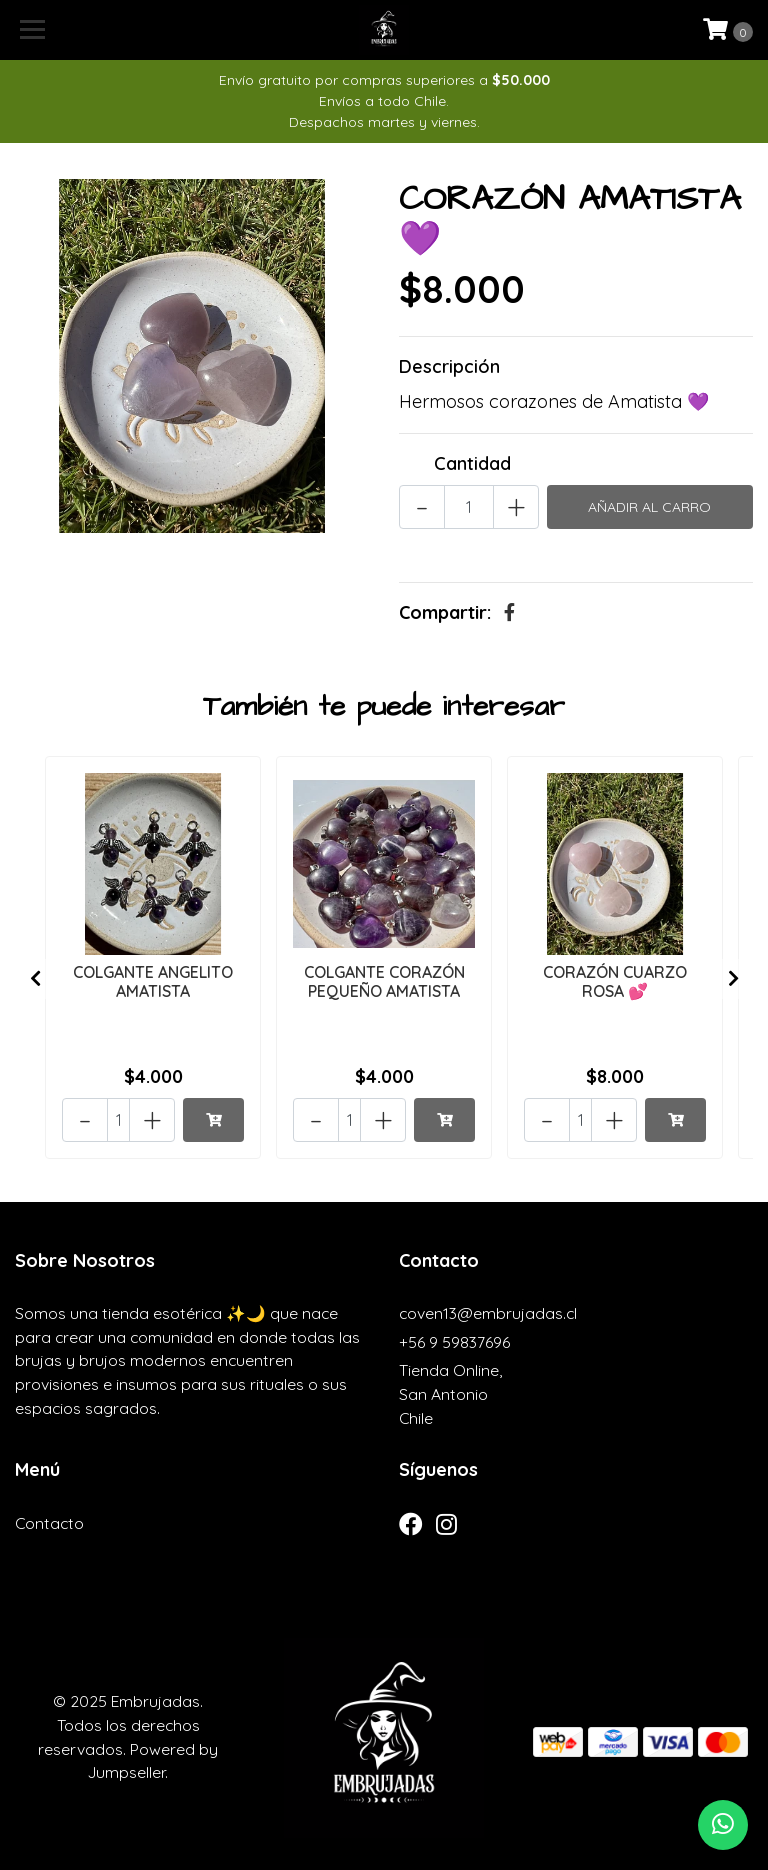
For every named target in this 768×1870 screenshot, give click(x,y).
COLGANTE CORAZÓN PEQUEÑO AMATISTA (384, 981)
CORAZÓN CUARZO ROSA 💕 (615, 981)
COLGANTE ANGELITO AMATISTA (153, 981)
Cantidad (472, 463)
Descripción (449, 366)
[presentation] (35, 979)
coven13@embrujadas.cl (488, 1313)
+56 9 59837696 (454, 1342)
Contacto (49, 1523)
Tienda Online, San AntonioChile (450, 1393)
